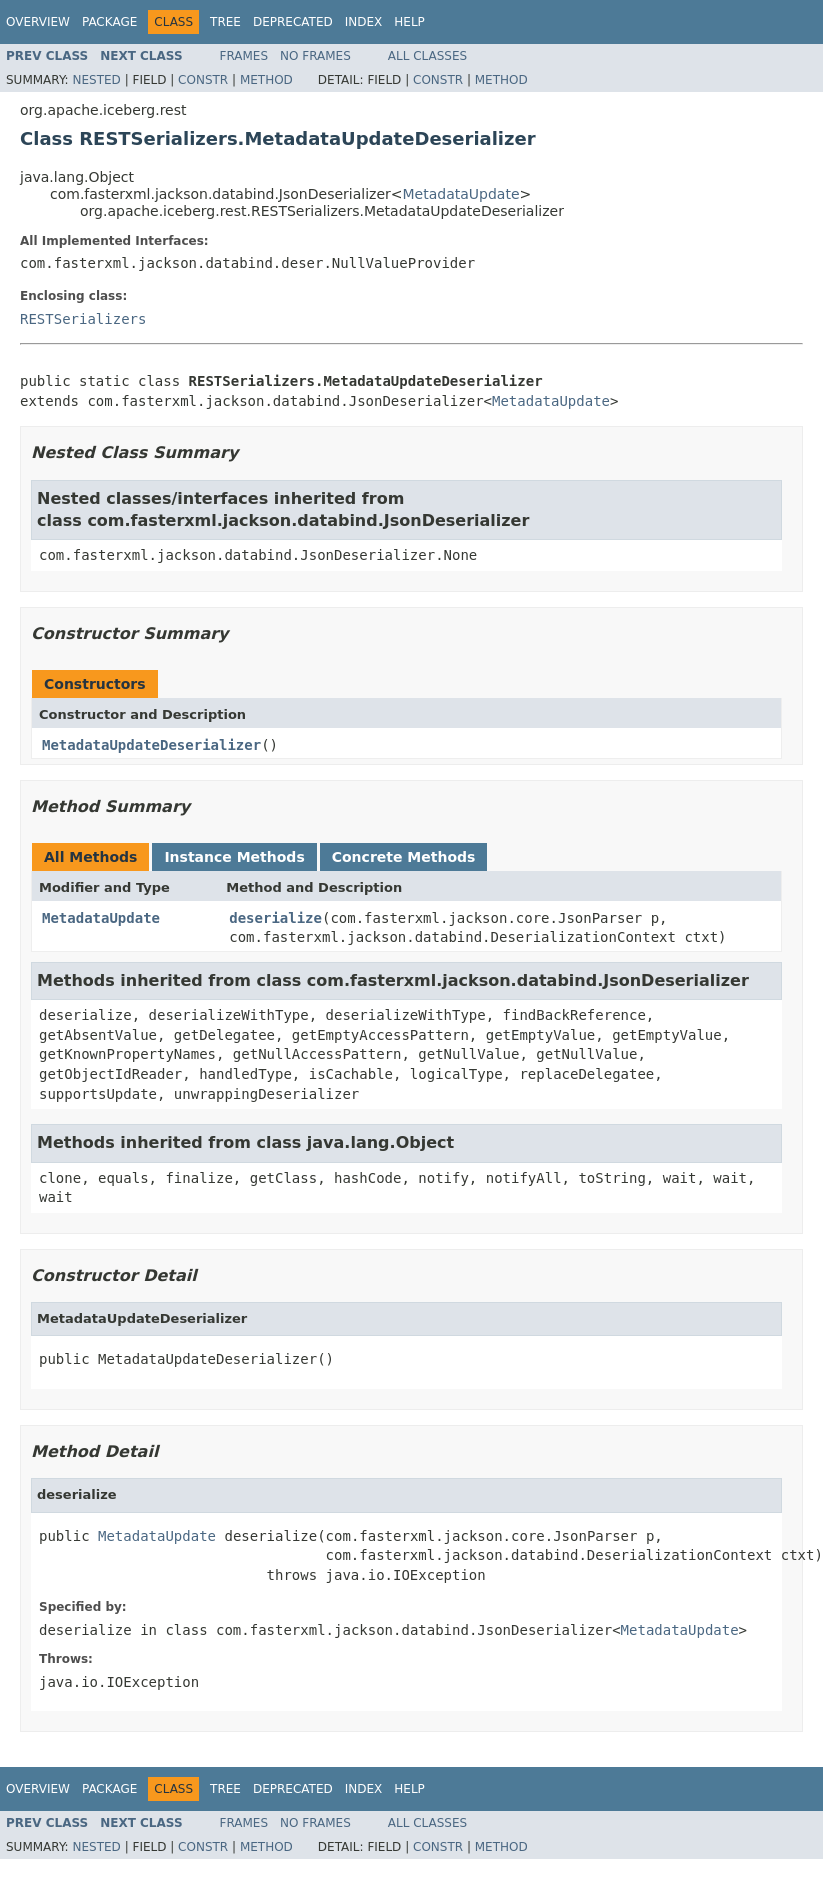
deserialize (275, 918)
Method (266, 80)
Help (409, 22)
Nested (96, 80)
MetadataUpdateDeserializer (151, 745)
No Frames (315, 56)
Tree (225, 22)
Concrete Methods (404, 857)
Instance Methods (234, 857)
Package (109, 22)
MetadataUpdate (461, 194)
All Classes (427, 56)
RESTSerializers (83, 319)
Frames (244, 56)
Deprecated (293, 22)
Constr (203, 80)
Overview (38, 22)
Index (364, 22)
